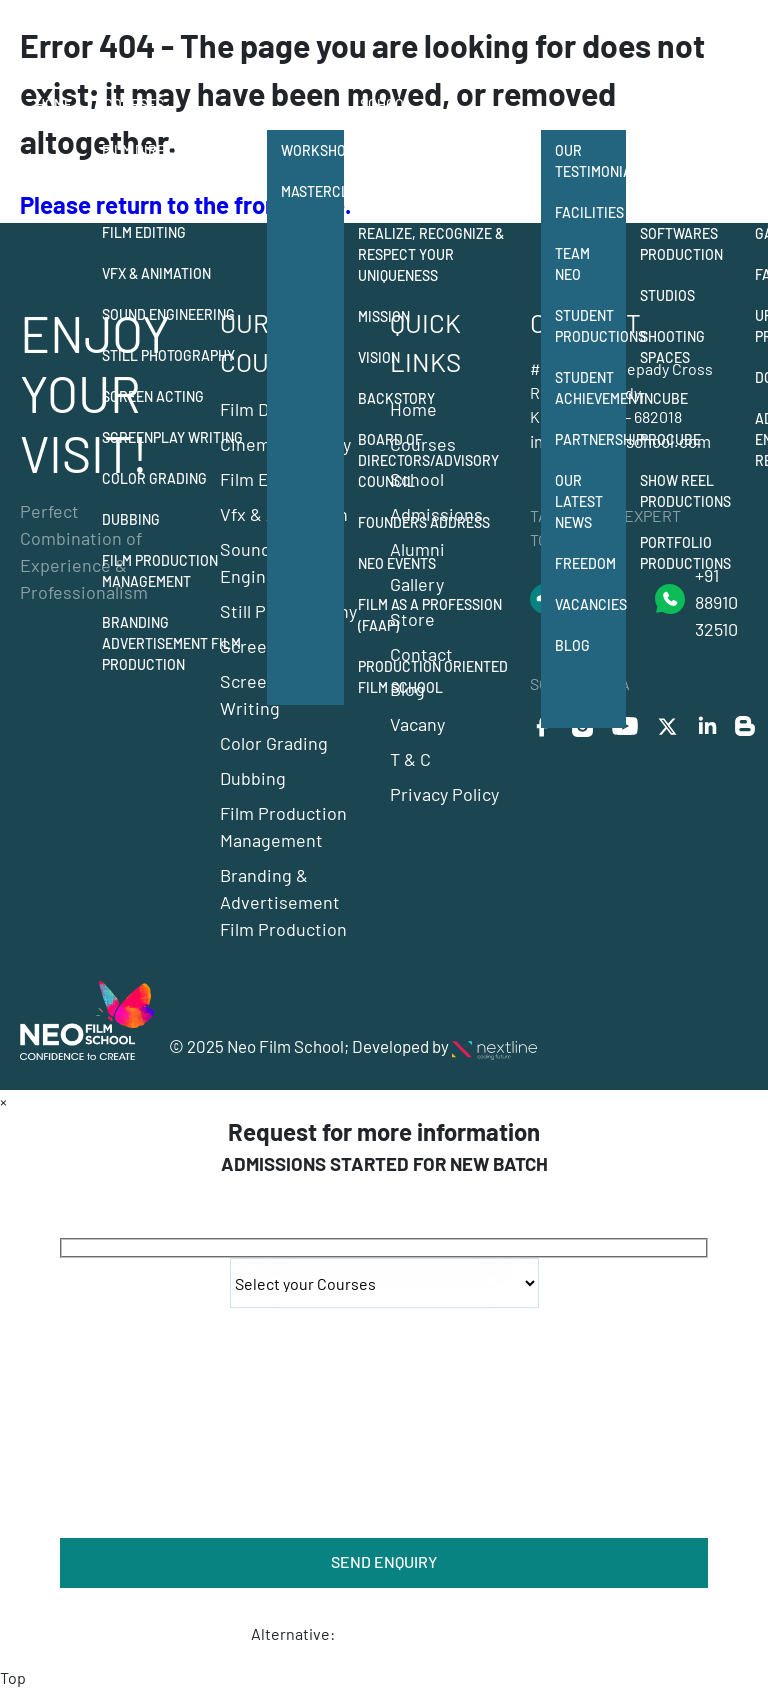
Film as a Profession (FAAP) (430, 615)
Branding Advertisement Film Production (171, 643)
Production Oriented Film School (433, 677)
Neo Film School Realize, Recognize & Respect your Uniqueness (431, 244)
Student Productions (590, 326)
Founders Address (424, 522)
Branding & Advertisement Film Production (283, 902)
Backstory (396, 398)
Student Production (681, 161)
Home (54, 104)
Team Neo (572, 264)
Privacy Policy (444, 794)
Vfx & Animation (156, 273)
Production (683, 104)
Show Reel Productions (685, 491)
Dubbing (131, 519)
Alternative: (293, 1632)
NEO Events (397, 563)
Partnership (590, 439)
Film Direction (153, 150)
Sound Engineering (168, 314)
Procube (670, 439)
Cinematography (160, 191)
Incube (664, 398)
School (386, 104)
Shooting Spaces (672, 347)
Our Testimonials (590, 161)
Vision (379, 357)
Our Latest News (579, 501)
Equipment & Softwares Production (682, 233)
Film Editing (144, 232)
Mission (384, 316)
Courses (134, 104)
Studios (667, 295)
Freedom (585, 563)
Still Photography (168, 355)
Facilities (589, 212)
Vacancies (590, 604)
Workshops (312, 150)
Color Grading (154, 478)
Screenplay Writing (172, 437)
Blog (572, 645)
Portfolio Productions (685, 553)
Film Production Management (160, 571)
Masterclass (312, 191)
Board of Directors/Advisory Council (428, 460)
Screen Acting (153, 396)
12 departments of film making (439, 161)
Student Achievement (590, 388)
